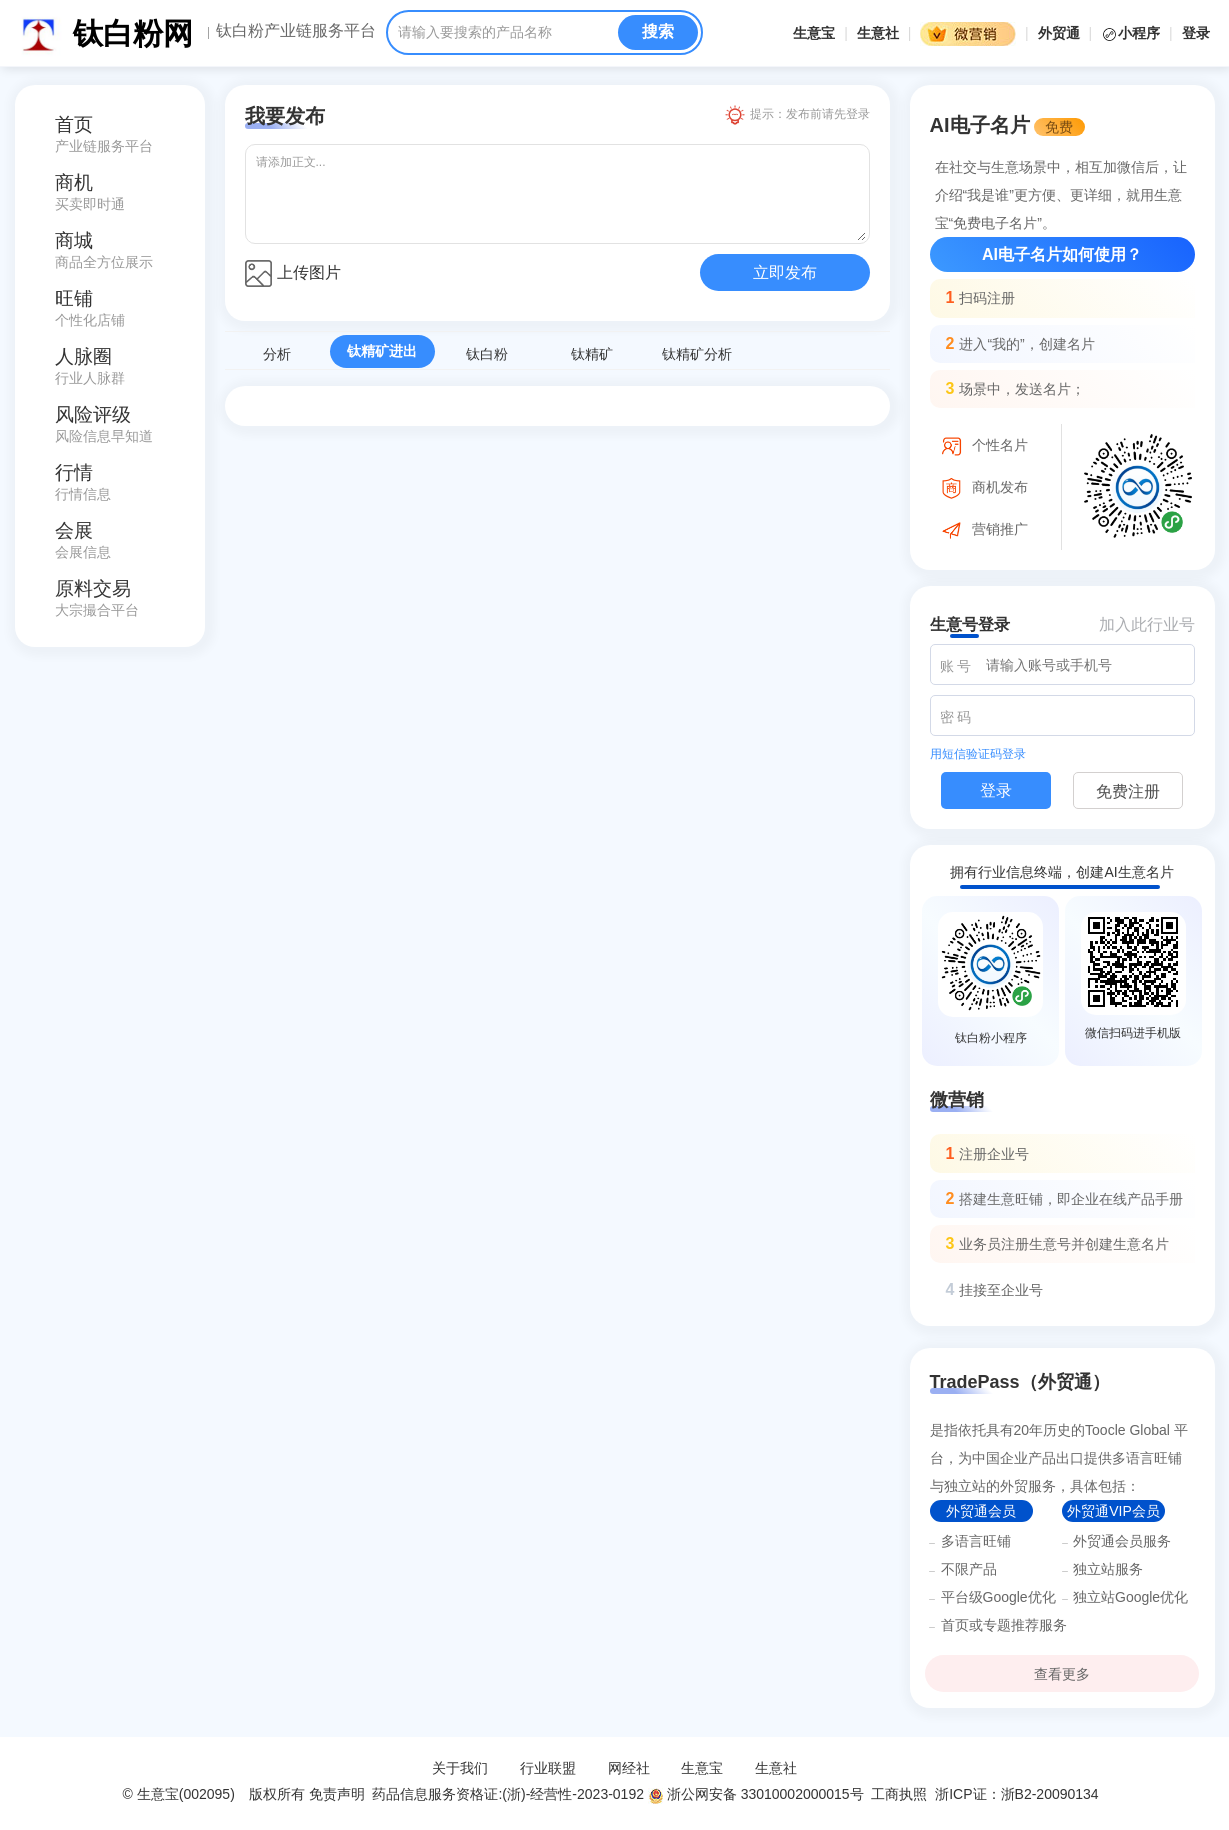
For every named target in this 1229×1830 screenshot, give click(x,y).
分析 (277, 354)
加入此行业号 (1147, 624)
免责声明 (337, 1794)
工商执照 (899, 1794)
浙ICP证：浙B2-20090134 (1018, 1794)
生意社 (878, 33)
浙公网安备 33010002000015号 (756, 1794)
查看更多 (1062, 1674)
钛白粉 (487, 354)
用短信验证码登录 (978, 754)
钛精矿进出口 (382, 355)
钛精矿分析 (697, 354)
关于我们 (460, 1768)
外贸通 (1059, 33)
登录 (1196, 33)
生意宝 (814, 33)
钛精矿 (592, 354)
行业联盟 (548, 1768)
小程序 (1132, 33)
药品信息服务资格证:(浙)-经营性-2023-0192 (506, 1794)
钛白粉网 (133, 33)
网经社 (629, 1768)
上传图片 (293, 273)
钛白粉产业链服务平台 (296, 31)
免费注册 (1128, 791)
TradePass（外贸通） (1020, 1382)
